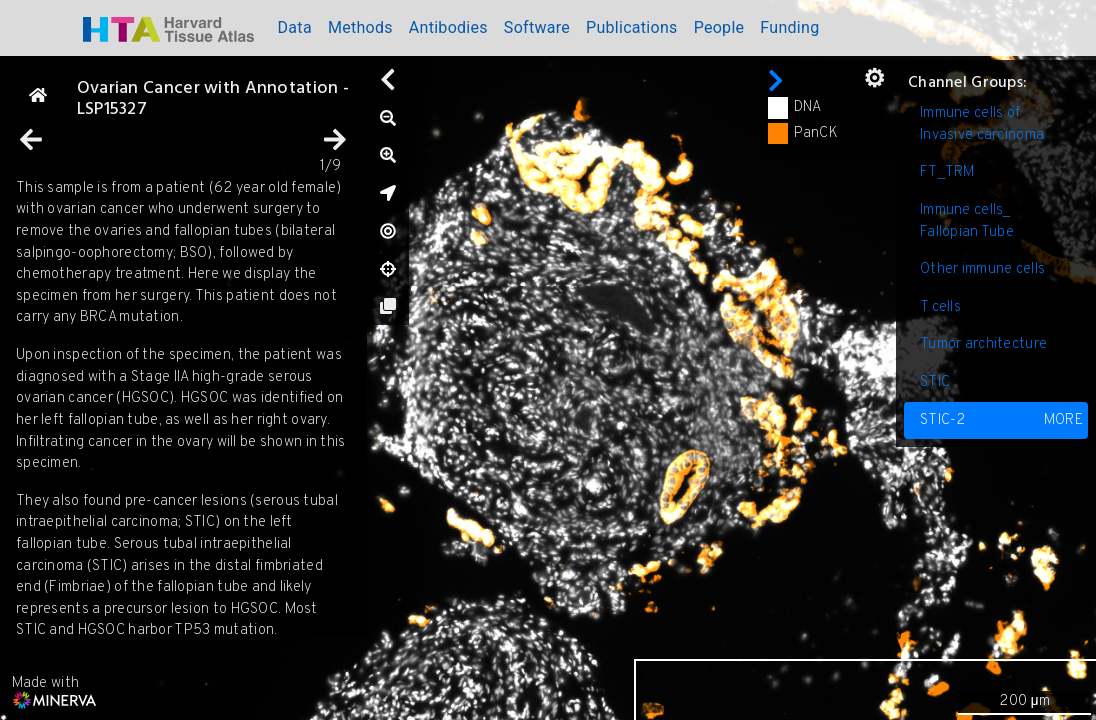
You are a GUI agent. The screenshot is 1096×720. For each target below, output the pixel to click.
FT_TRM (947, 172)
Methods (360, 27)
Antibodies (448, 27)
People (719, 27)
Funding (789, 27)
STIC (935, 382)
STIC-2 (1001, 421)
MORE (1063, 420)
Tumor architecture (983, 344)
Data (295, 27)
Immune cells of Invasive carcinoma (982, 124)
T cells (940, 307)
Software (537, 27)
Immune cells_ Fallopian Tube (967, 221)
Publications (632, 27)
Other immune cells (982, 269)
